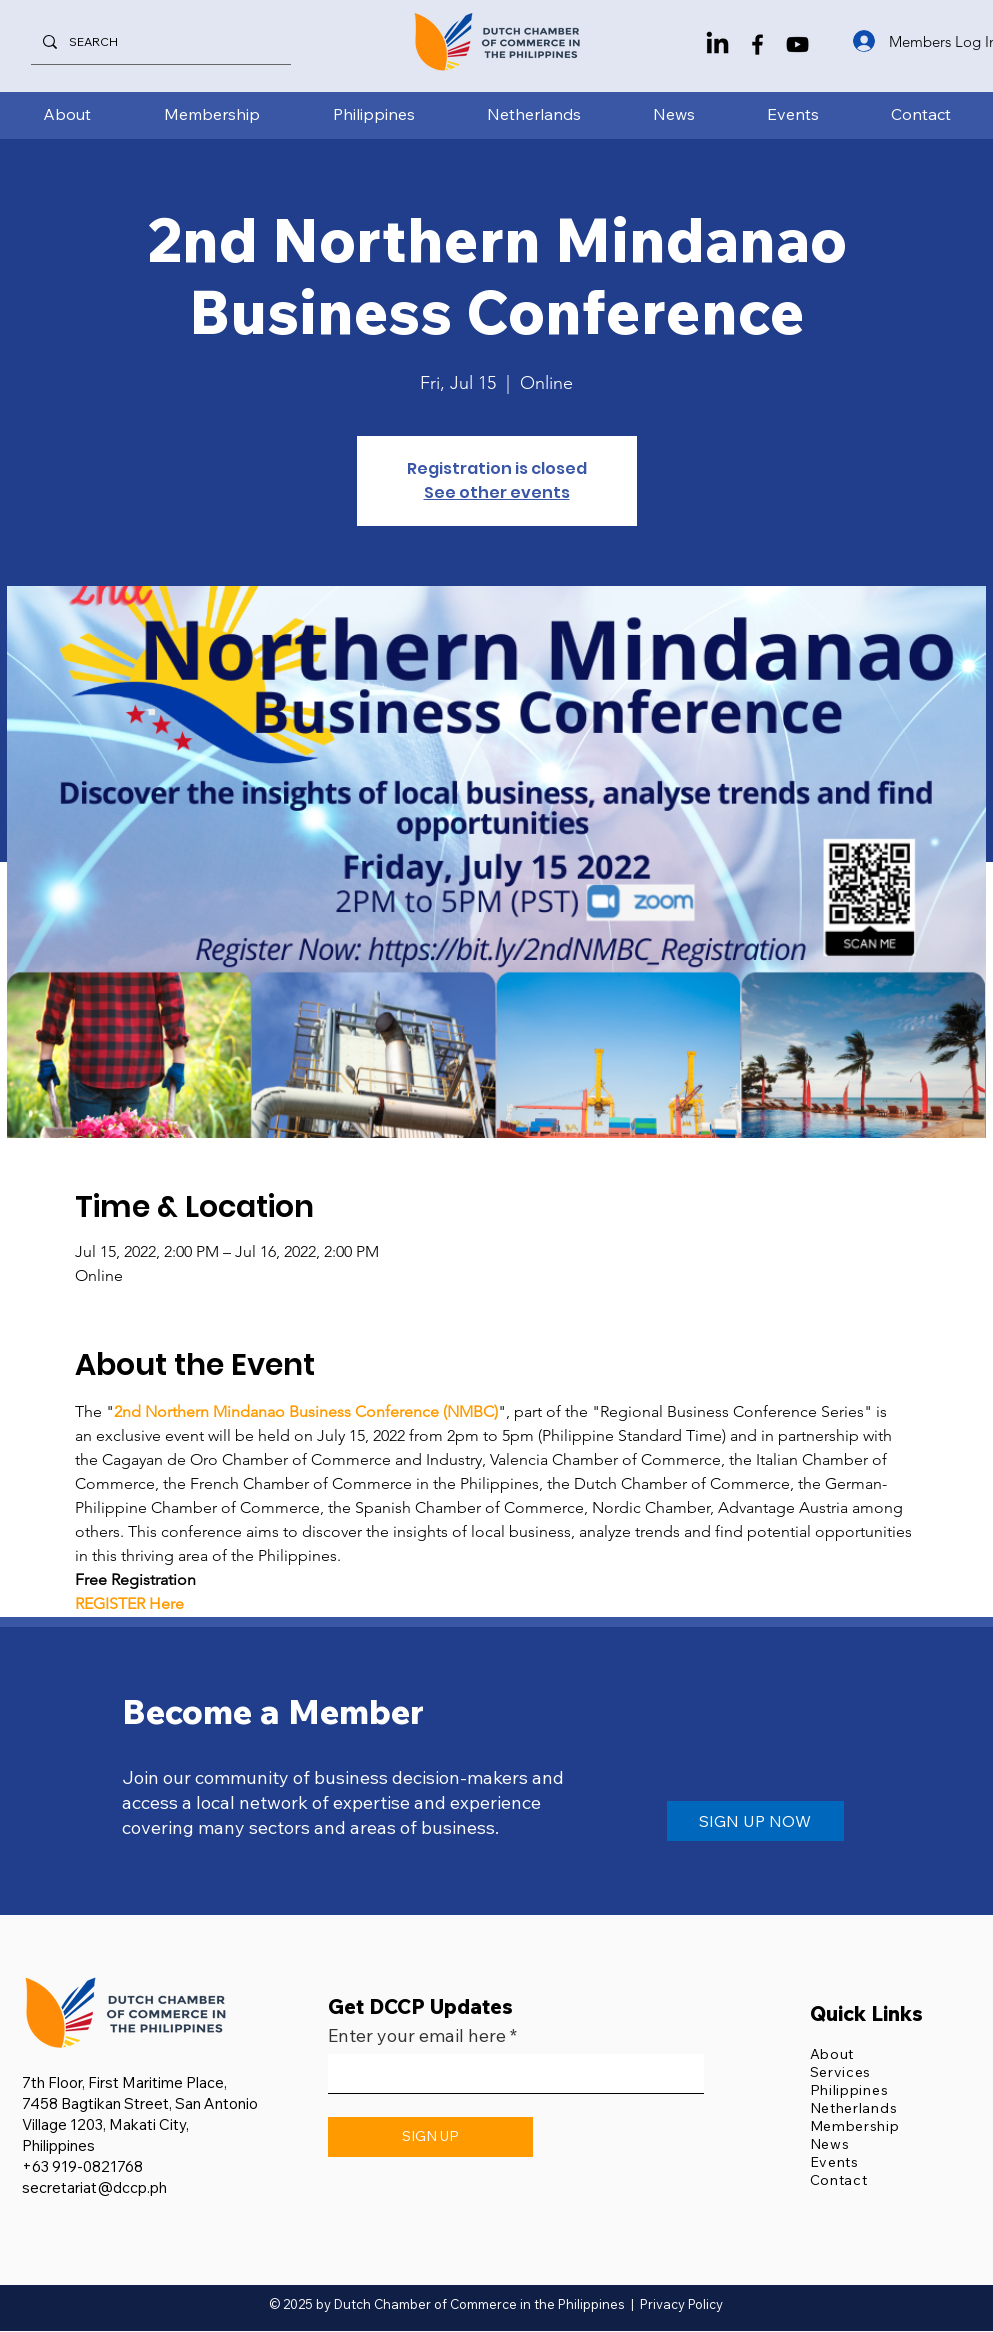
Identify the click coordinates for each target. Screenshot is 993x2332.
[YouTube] (797, 44)
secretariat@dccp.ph (94, 2187)
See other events (497, 492)
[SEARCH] (159, 42)
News (830, 2144)
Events (834, 2162)
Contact (839, 2180)
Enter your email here (417, 2036)
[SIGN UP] (430, 2137)
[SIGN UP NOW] (755, 1821)
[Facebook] (757, 44)
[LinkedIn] (717, 44)
